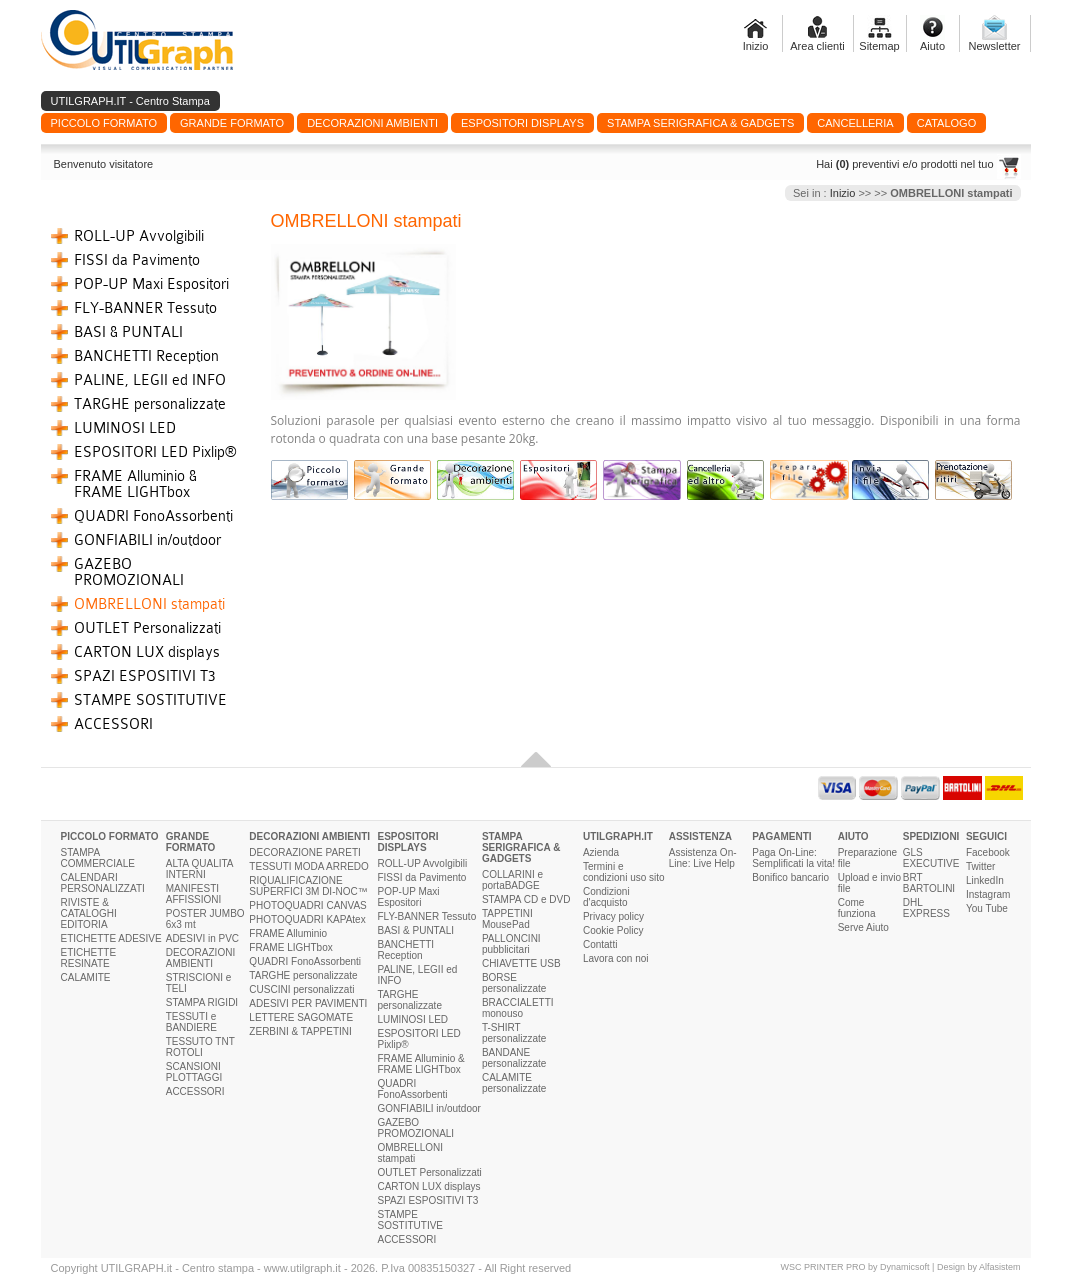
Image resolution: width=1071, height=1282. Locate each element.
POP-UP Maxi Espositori (151, 284)
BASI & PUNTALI (128, 332)
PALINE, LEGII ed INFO (150, 380)
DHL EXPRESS (926, 908)
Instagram (988, 894)
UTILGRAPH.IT (618, 836)
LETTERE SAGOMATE (301, 1017)
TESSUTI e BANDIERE (191, 1022)
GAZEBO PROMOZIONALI (129, 572)
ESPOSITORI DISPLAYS (407, 842)
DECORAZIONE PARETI (305, 852)
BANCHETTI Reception (146, 356)
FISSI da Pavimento (137, 260)
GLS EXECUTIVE (931, 858)
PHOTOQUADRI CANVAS (307, 905)
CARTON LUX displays (147, 652)
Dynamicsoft (905, 1267)
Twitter (980, 866)
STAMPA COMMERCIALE (98, 858)
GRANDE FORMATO (191, 842)
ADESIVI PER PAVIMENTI (308, 1003)
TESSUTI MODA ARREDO (308, 866)
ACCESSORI (113, 724)
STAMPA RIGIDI (202, 1002)
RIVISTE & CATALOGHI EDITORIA (89, 913)
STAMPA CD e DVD (526, 899)
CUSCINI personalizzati (301, 989)
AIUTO (853, 836)
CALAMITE (86, 977)
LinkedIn (985, 880)
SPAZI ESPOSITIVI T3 (145, 676)
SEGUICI (986, 836)
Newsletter (995, 46)
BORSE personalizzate (514, 983)
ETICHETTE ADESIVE (111, 938)
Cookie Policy (613, 930)
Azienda (601, 852)
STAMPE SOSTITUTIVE (150, 700)
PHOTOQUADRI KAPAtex (307, 919)
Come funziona (857, 908)
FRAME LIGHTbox (290, 947)
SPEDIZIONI (931, 836)
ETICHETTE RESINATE (89, 958)
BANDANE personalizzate (514, 1058)
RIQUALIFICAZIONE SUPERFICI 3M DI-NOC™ (308, 886)
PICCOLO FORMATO (110, 836)
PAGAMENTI (781, 836)
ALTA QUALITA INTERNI (199, 869)
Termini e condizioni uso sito (624, 872)
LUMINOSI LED (125, 428)
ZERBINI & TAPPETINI (300, 1031)
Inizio (756, 46)
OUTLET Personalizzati (147, 628)
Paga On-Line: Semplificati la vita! (793, 858)
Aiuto (932, 46)
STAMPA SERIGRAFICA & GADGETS (521, 847)
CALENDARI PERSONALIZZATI (103, 883)
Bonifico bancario (790, 877)
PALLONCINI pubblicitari (511, 944)
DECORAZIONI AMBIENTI (200, 958)
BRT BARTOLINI (929, 883)
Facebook (988, 852)
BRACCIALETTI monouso (518, 1008)
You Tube (987, 908)
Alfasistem (1000, 1267)
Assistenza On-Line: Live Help (703, 858)
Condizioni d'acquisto (606, 897)
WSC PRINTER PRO (823, 1267)
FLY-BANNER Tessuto (145, 308)
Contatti (600, 944)
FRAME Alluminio (288, 933)
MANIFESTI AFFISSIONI (194, 894)
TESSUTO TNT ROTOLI (200, 1047)
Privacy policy (613, 916)
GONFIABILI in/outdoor (147, 540)
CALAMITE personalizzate (514, 1083)
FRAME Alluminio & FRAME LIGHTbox (135, 484)
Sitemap (879, 46)
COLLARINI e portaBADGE (512, 880)
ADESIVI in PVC (202, 938)
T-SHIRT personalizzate (514, 1033)
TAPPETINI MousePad (507, 919)
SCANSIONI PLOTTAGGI (194, 1072)
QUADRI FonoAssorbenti (153, 516)
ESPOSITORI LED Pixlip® (155, 452)
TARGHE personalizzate (150, 404)
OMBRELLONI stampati (149, 604)
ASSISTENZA (700, 836)
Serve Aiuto (863, 927)
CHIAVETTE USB (521, 963)
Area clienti (817, 46)
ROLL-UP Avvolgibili (139, 236)
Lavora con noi (616, 958)
